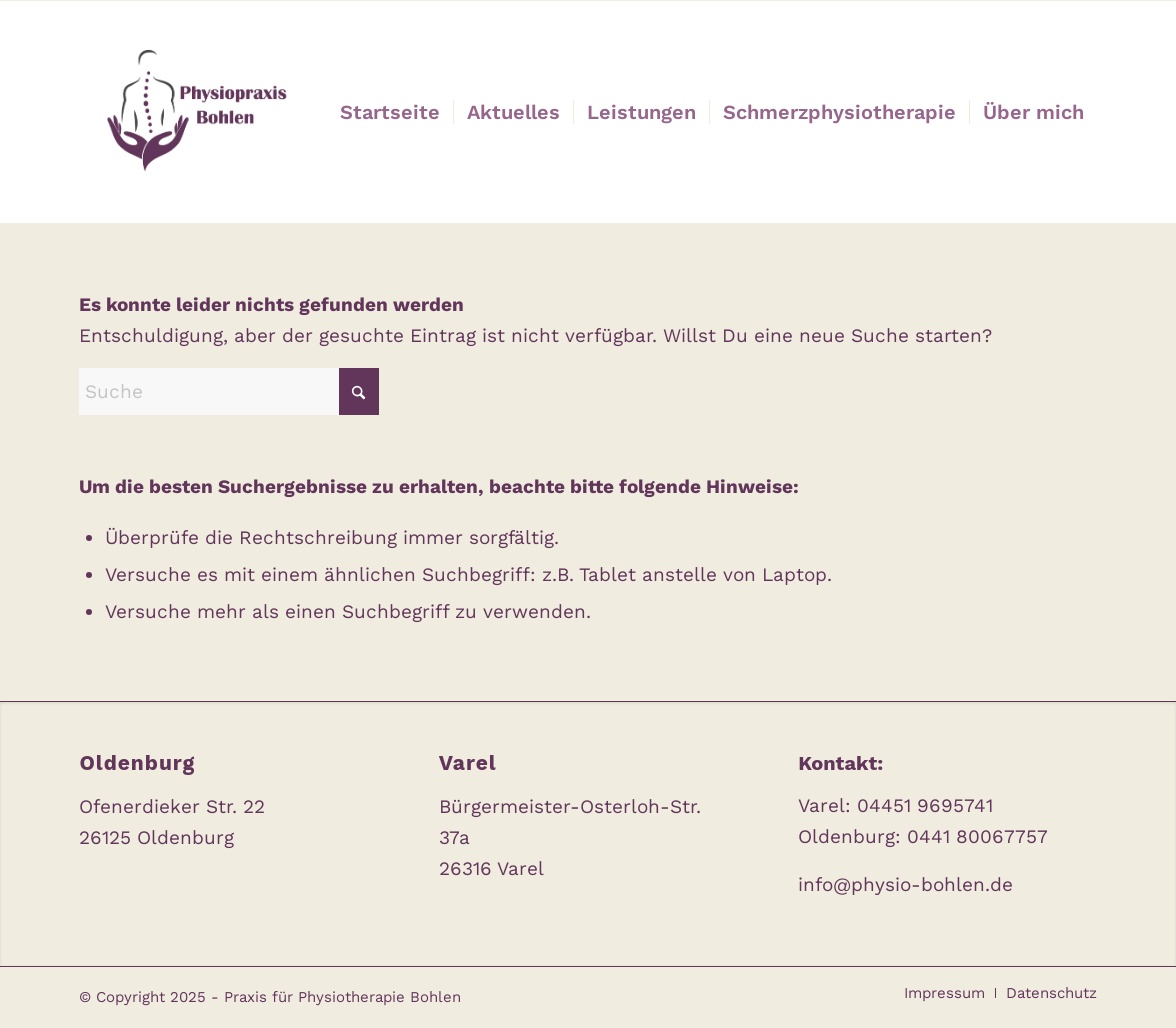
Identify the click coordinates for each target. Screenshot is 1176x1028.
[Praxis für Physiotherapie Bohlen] (192, 112)
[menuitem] (390, 112)
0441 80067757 (977, 836)
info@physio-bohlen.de (905, 884)
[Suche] (229, 391)
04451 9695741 (925, 805)
